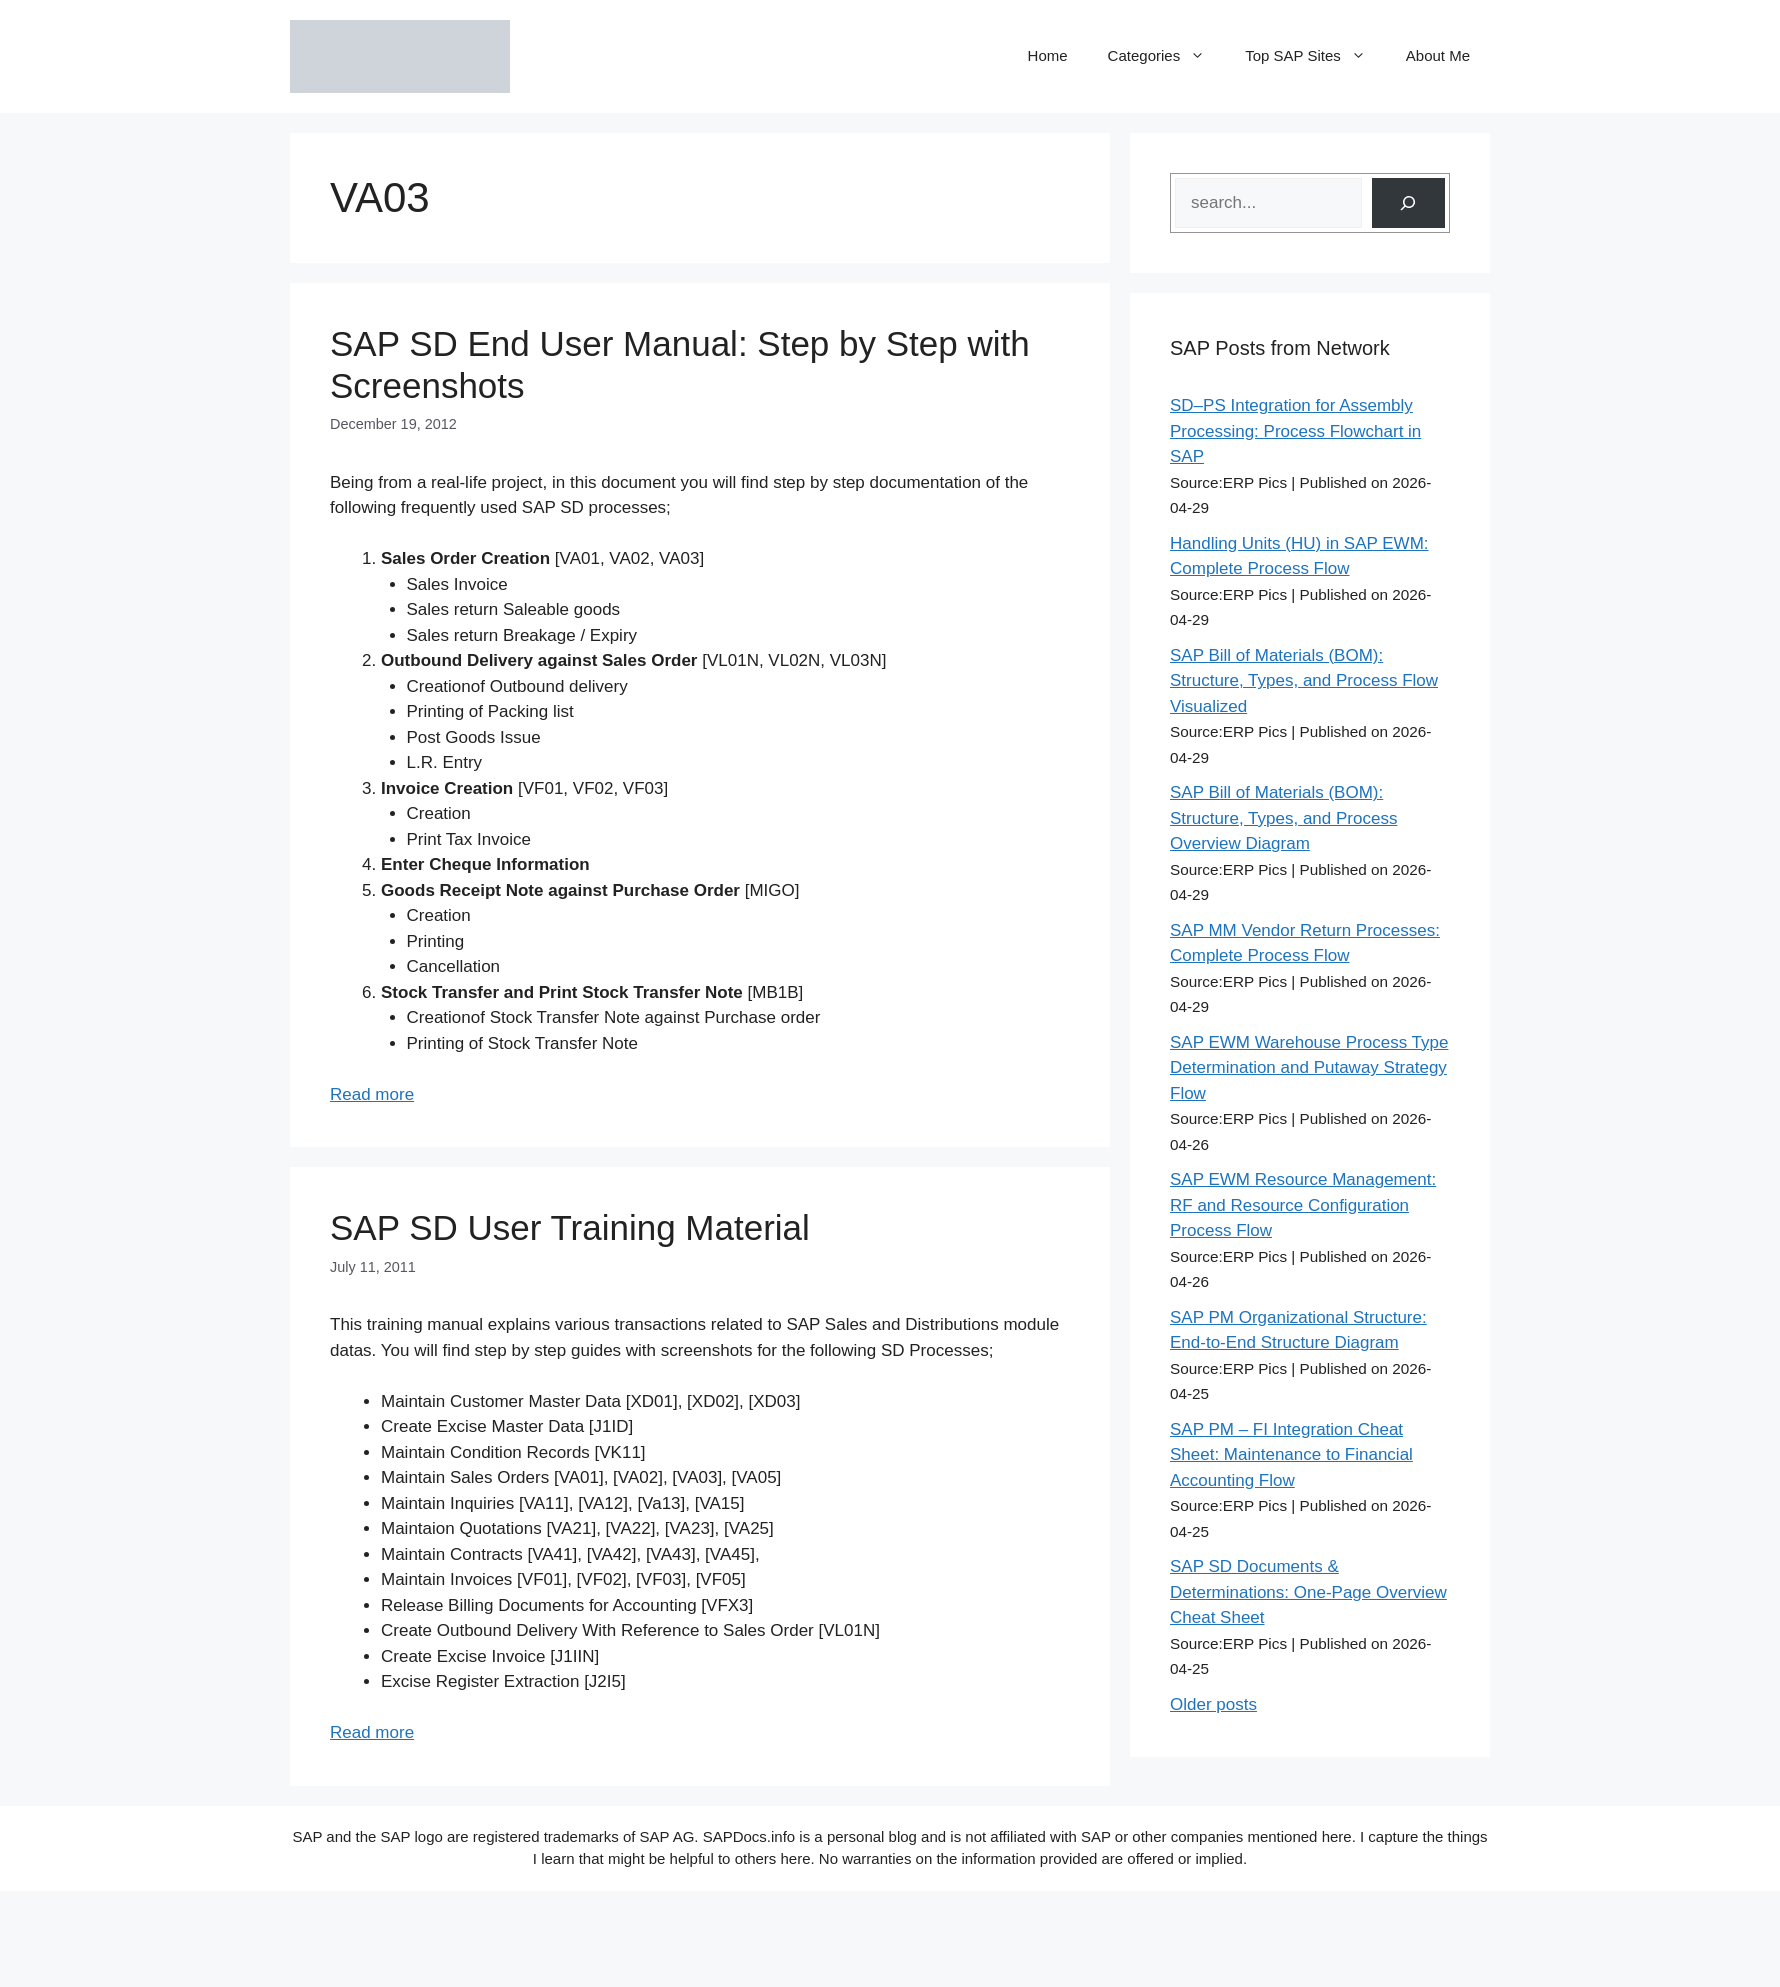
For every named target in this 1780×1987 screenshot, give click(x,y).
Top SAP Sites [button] (1315, 56)
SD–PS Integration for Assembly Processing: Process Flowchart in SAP (1295, 431)
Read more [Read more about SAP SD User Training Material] (372, 1732)
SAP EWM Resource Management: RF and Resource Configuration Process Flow (1303, 1205)
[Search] (1408, 203)
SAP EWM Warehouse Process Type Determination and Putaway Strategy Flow (1309, 1068)
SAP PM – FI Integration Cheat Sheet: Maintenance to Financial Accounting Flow (1291, 1455)
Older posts (1213, 1704)
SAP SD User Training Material (570, 1227)
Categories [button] (1167, 56)
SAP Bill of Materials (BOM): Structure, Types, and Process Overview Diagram (1283, 818)
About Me (1438, 55)
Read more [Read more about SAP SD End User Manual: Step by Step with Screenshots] (372, 1094)
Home (1048, 55)
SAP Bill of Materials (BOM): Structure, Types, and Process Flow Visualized (1304, 681)
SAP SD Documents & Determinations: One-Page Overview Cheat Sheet (1308, 1592)
